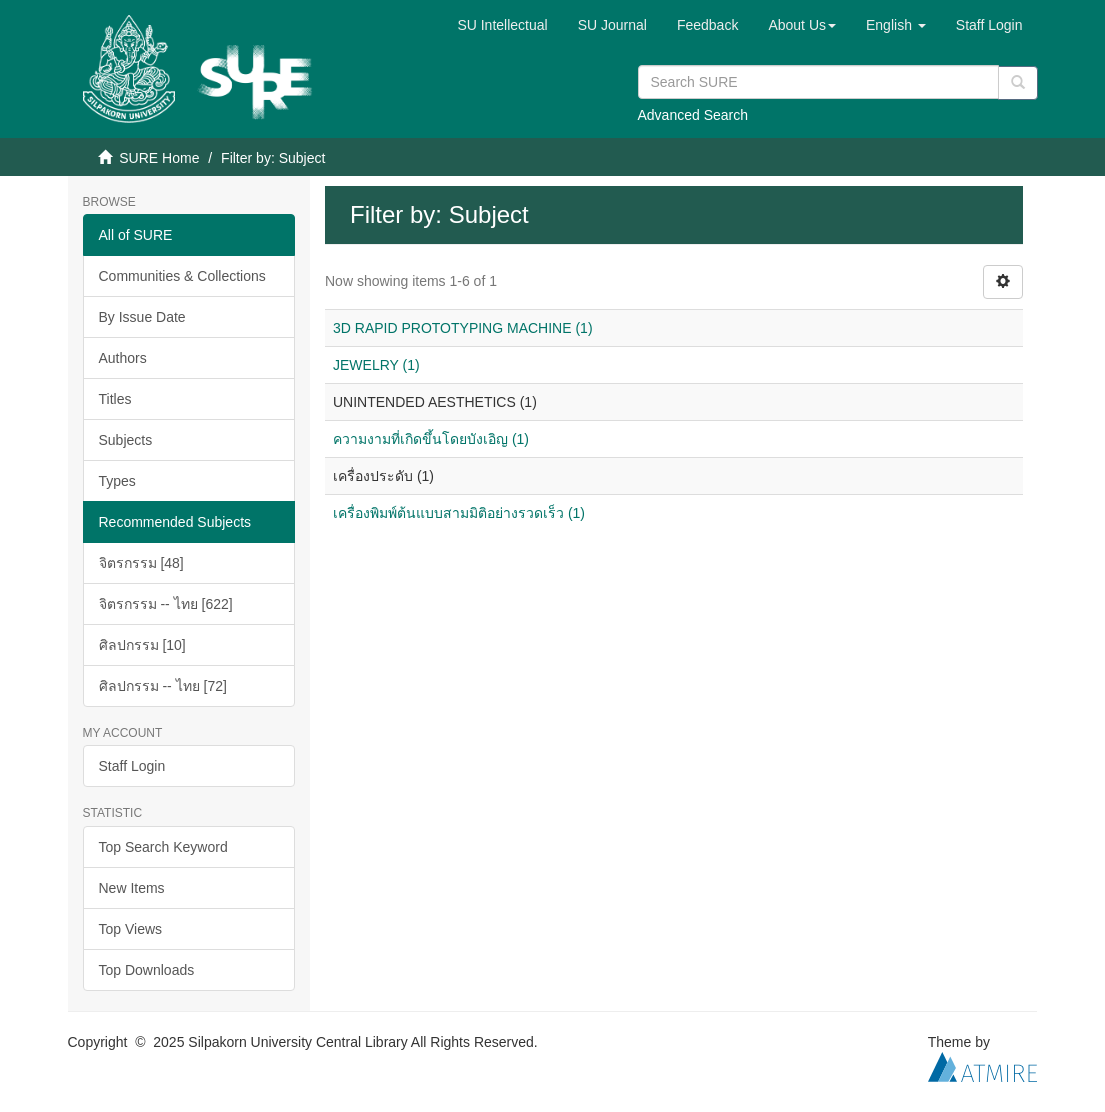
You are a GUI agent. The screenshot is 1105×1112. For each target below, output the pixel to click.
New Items (132, 888)
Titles (115, 399)
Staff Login (132, 766)
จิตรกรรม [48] (141, 563)
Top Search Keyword (163, 847)
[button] (802, 25)
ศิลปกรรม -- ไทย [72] (163, 686)
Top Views (131, 929)
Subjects (126, 440)
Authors (123, 358)
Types (117, 481)
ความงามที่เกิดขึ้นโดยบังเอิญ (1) (431, 439)
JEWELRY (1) (376, 365)
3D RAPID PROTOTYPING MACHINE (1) (463, 328)
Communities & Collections (182, 276)
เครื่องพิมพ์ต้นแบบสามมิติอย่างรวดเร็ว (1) (459, 513)
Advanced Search (693, 115)
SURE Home (159, 158)
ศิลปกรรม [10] (142, 645)
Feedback (707, 25)
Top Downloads (147, 970)
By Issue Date (142, 317)
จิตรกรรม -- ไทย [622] (166, 604)
